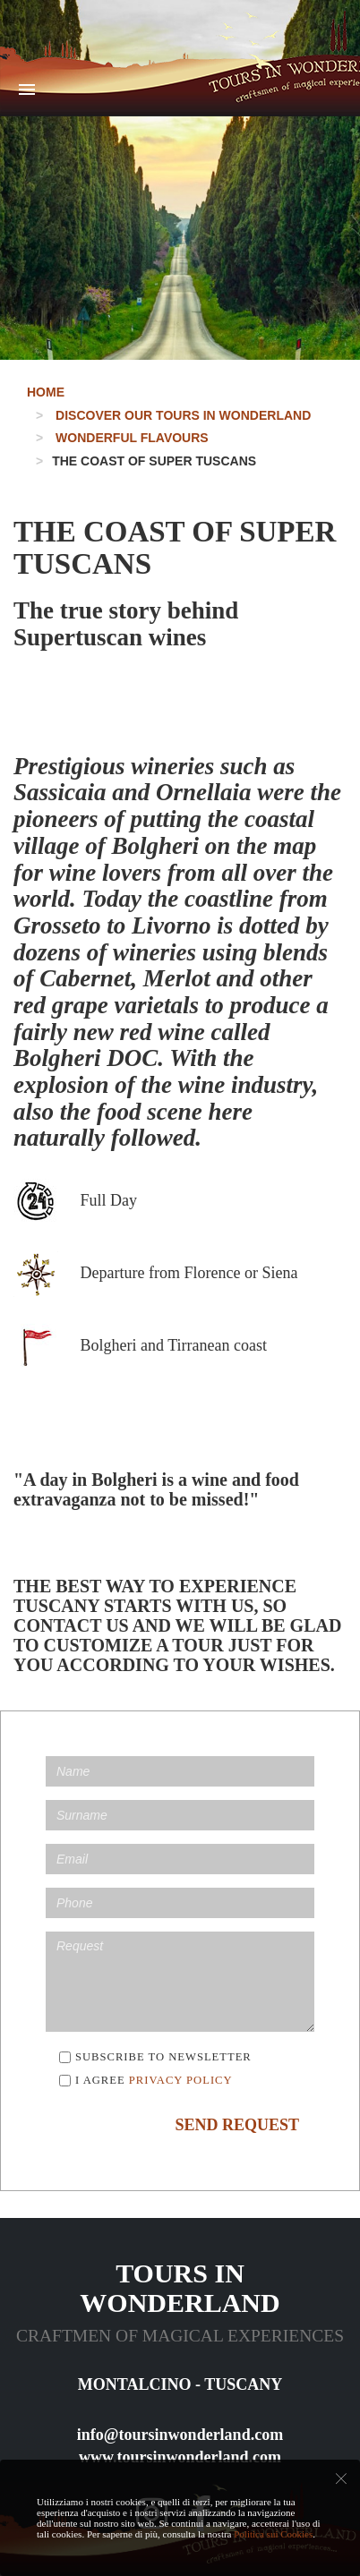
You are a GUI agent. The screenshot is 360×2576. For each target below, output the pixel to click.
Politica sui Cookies (273, 2534)
